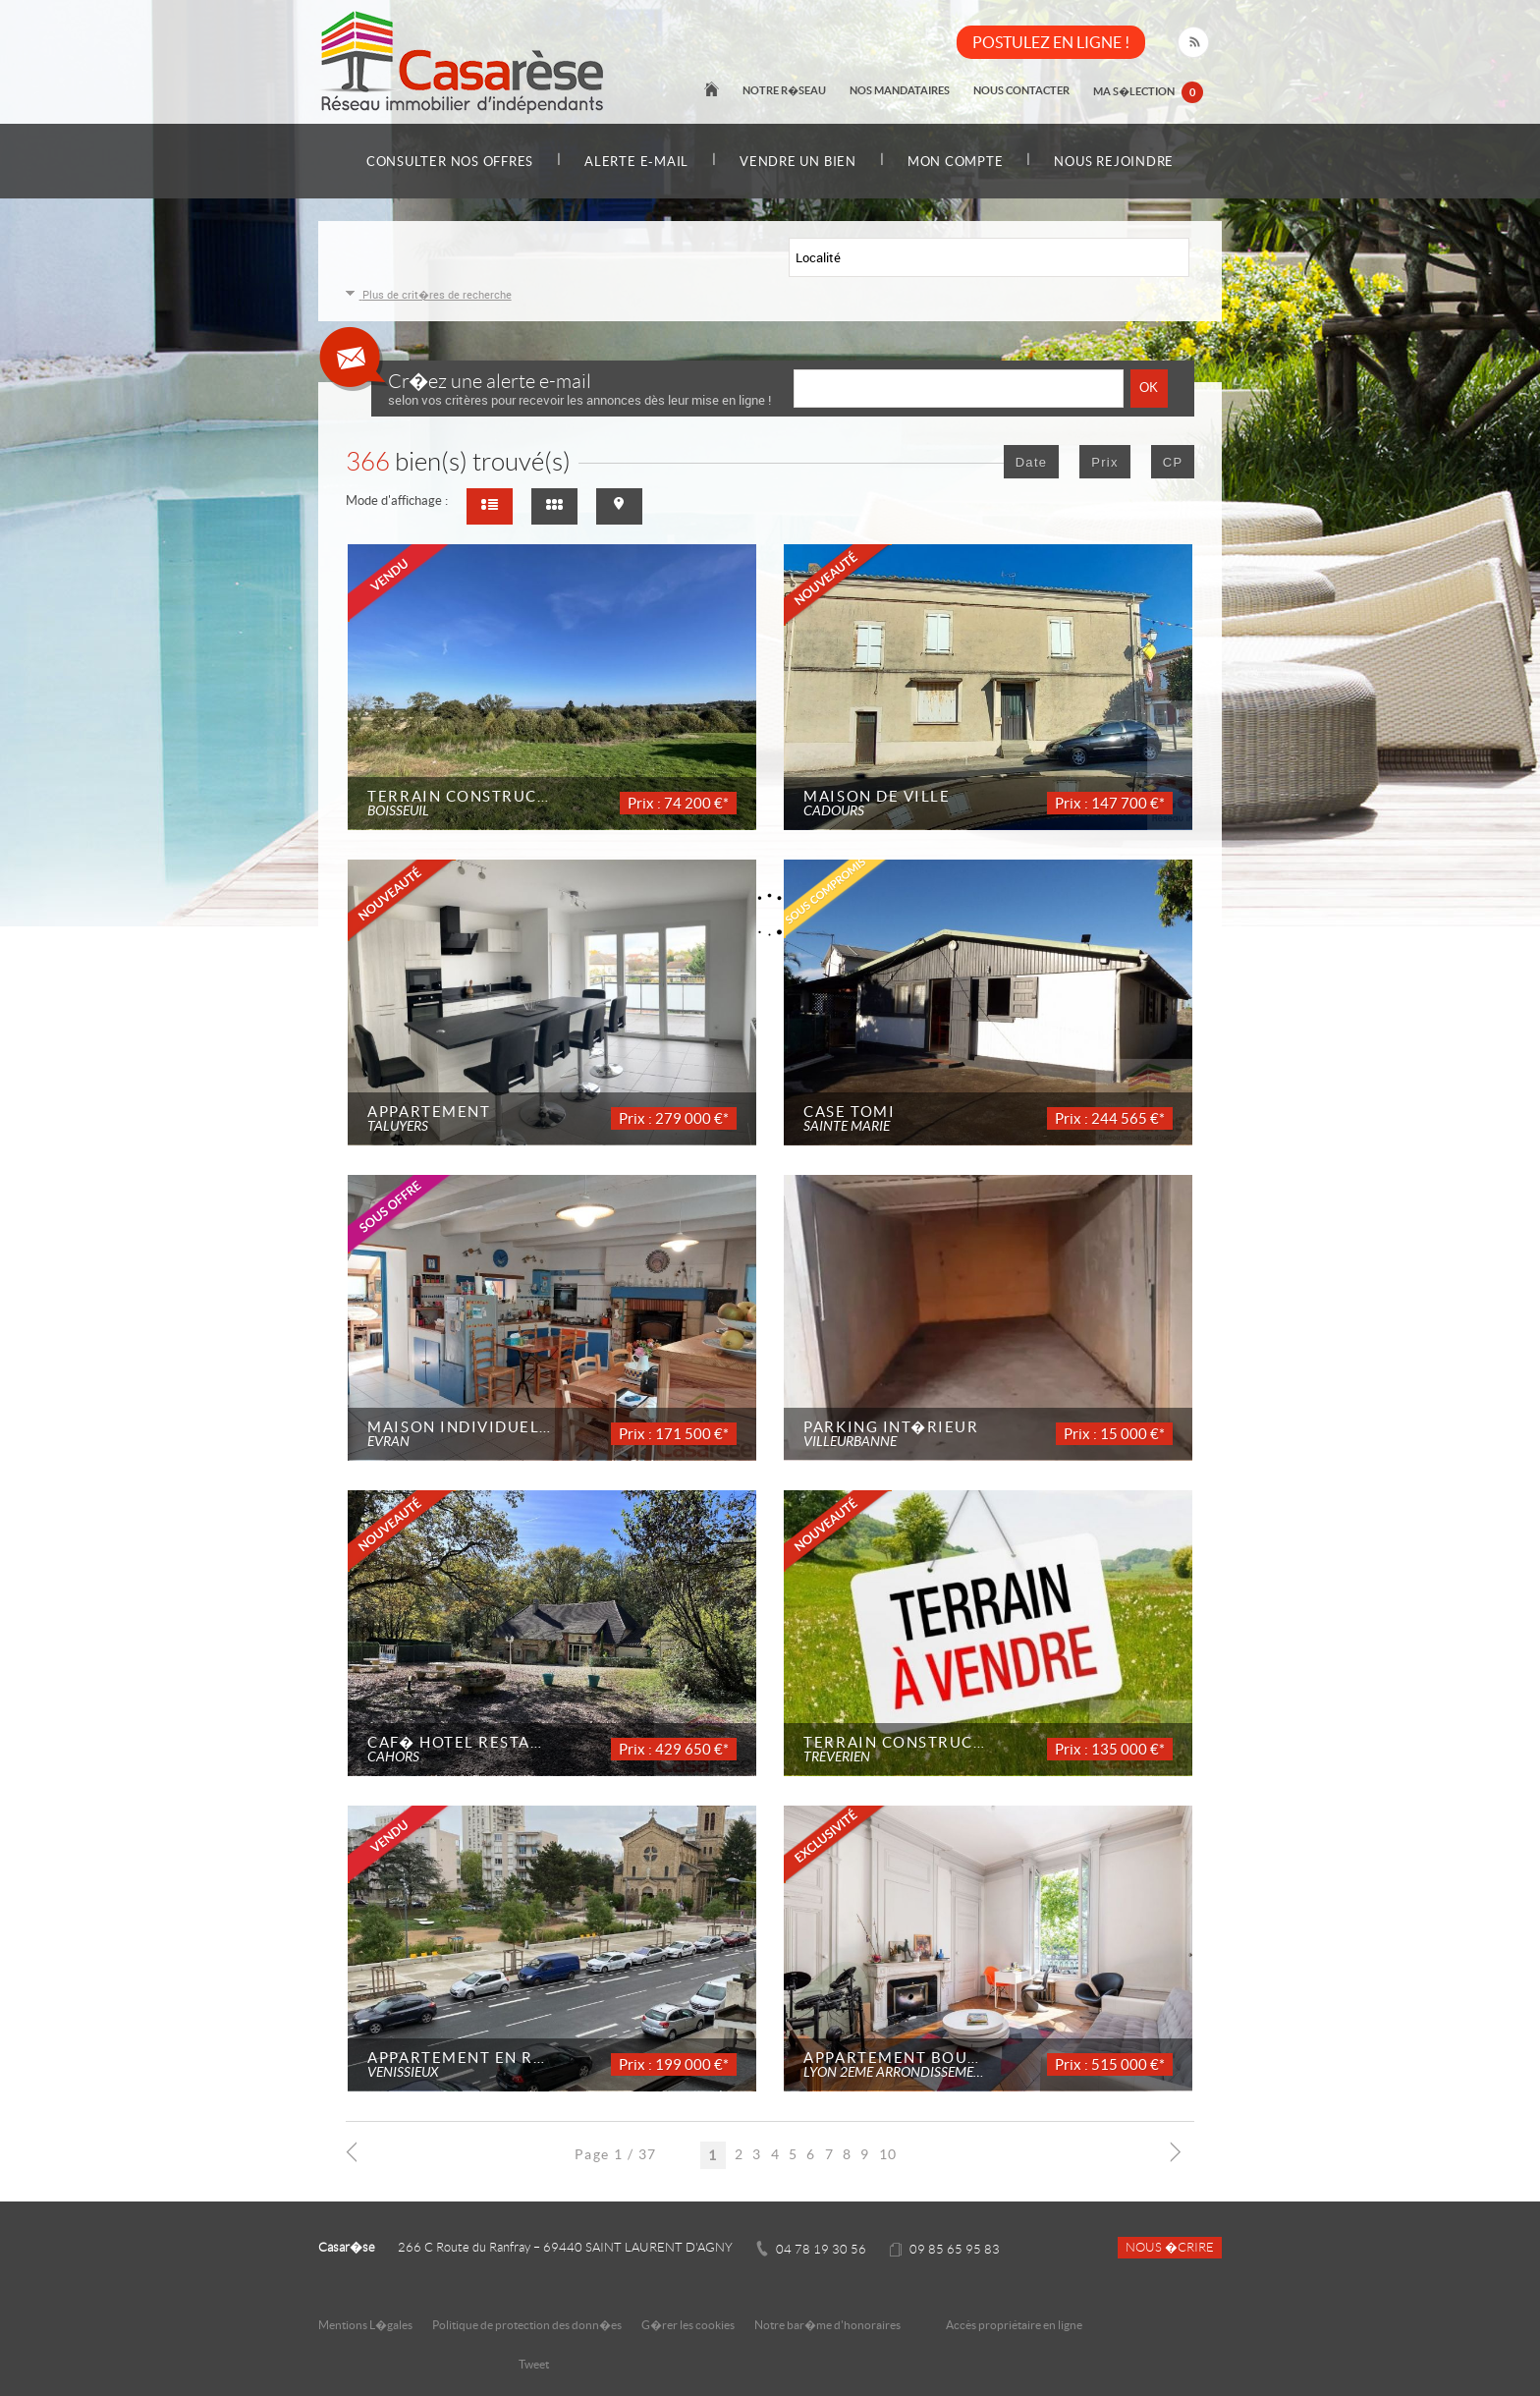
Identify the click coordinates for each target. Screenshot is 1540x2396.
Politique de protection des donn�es (527, 2324)
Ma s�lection (1148, 92)
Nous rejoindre (1115, 161)
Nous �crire (1170, 2248)
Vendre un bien (798, 161)
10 (888, 2154)
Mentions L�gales (365, 2324)
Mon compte (956, 161)
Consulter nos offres (449, 161)
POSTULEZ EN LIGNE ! (1050, 42)
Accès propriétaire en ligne (1014, 2324)
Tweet (534, 2364)
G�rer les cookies (688, 2324)
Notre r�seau (784, 90)
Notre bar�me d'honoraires (828, 2324)
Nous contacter (1021, 90)
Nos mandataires (900, 90)
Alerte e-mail (636, 161)
